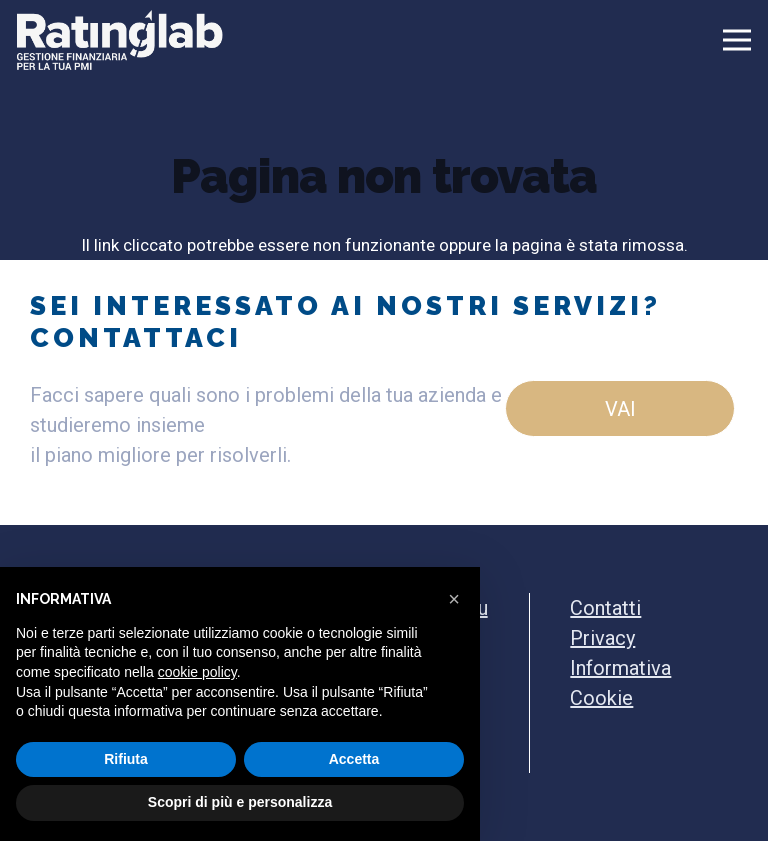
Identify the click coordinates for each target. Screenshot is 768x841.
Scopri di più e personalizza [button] (240, 802)
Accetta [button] (354, 759)
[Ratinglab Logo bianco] (120, 40)
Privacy (602, 638)
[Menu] (621, 40)
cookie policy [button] (197, 672)
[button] (454, 599)
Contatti (605, 608)
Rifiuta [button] (126, 759)
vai (620, 409)
